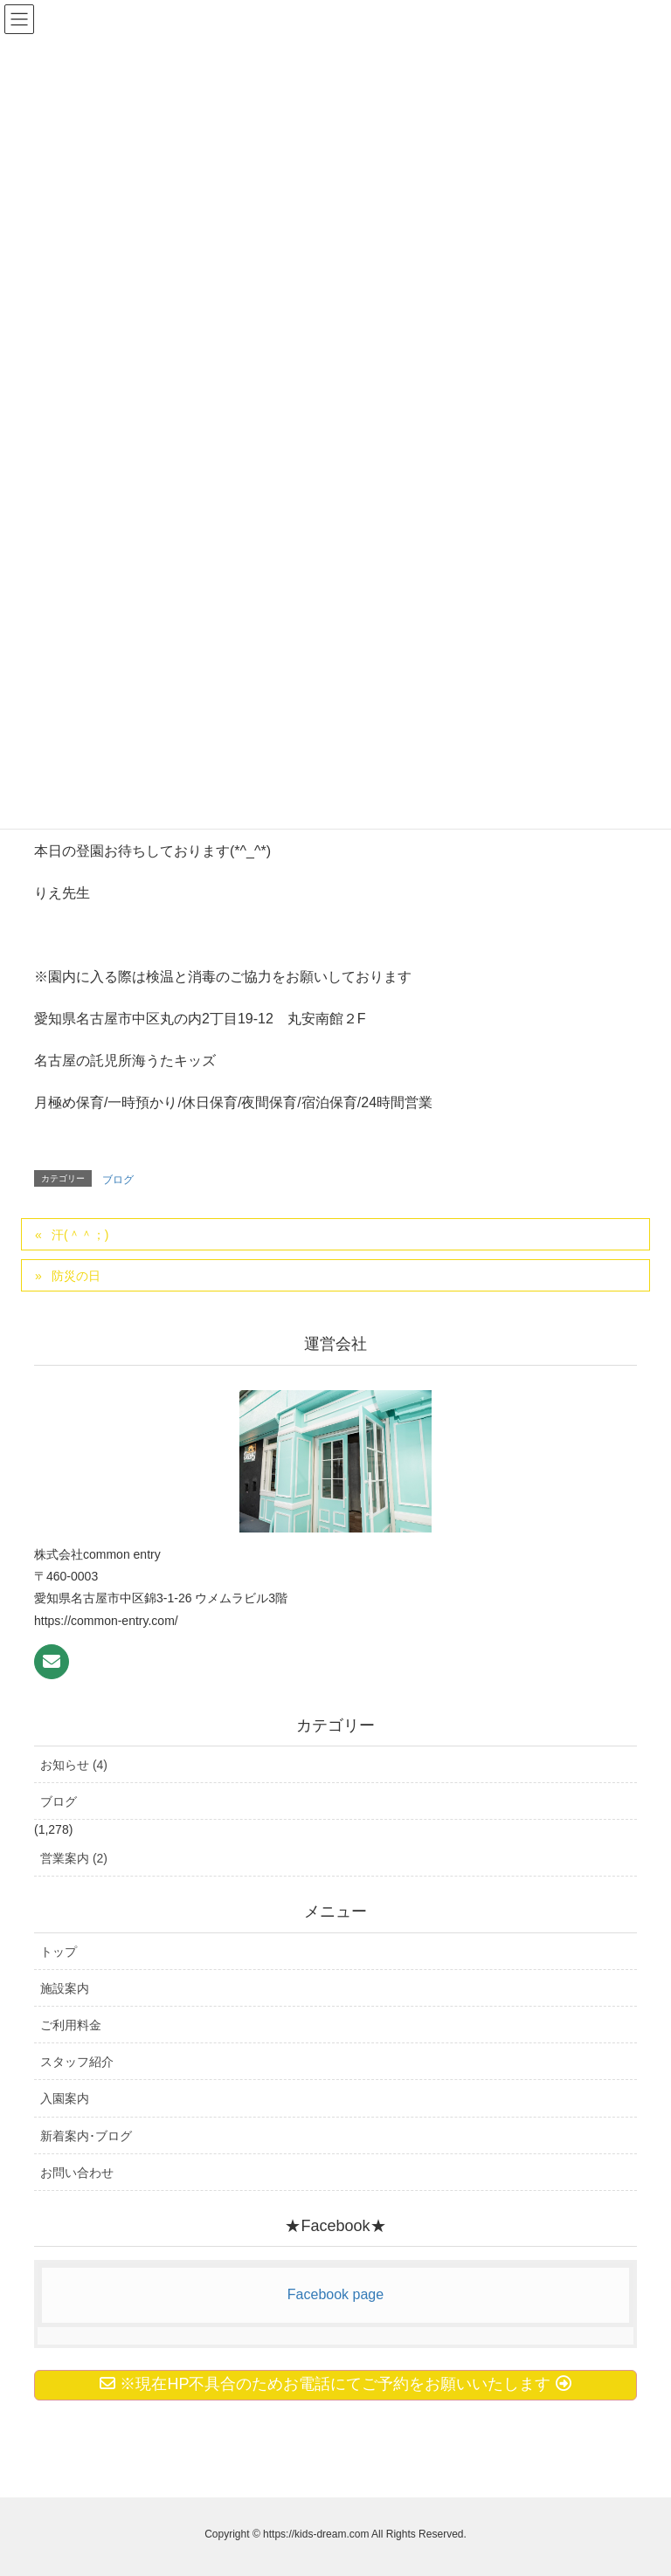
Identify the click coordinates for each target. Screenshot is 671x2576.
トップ (58, 1952)
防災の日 (76, 1276)
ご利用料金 (70, 2025)
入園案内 (64, 2098)
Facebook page (335, 2294)
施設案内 (64, 1988)
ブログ (118, 1180)
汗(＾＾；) (80, 1235)
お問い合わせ (77, 2173)
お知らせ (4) (73, 1765)
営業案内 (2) (73, 1858)
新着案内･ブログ (86, 2136)
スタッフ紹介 (77, 2062)
